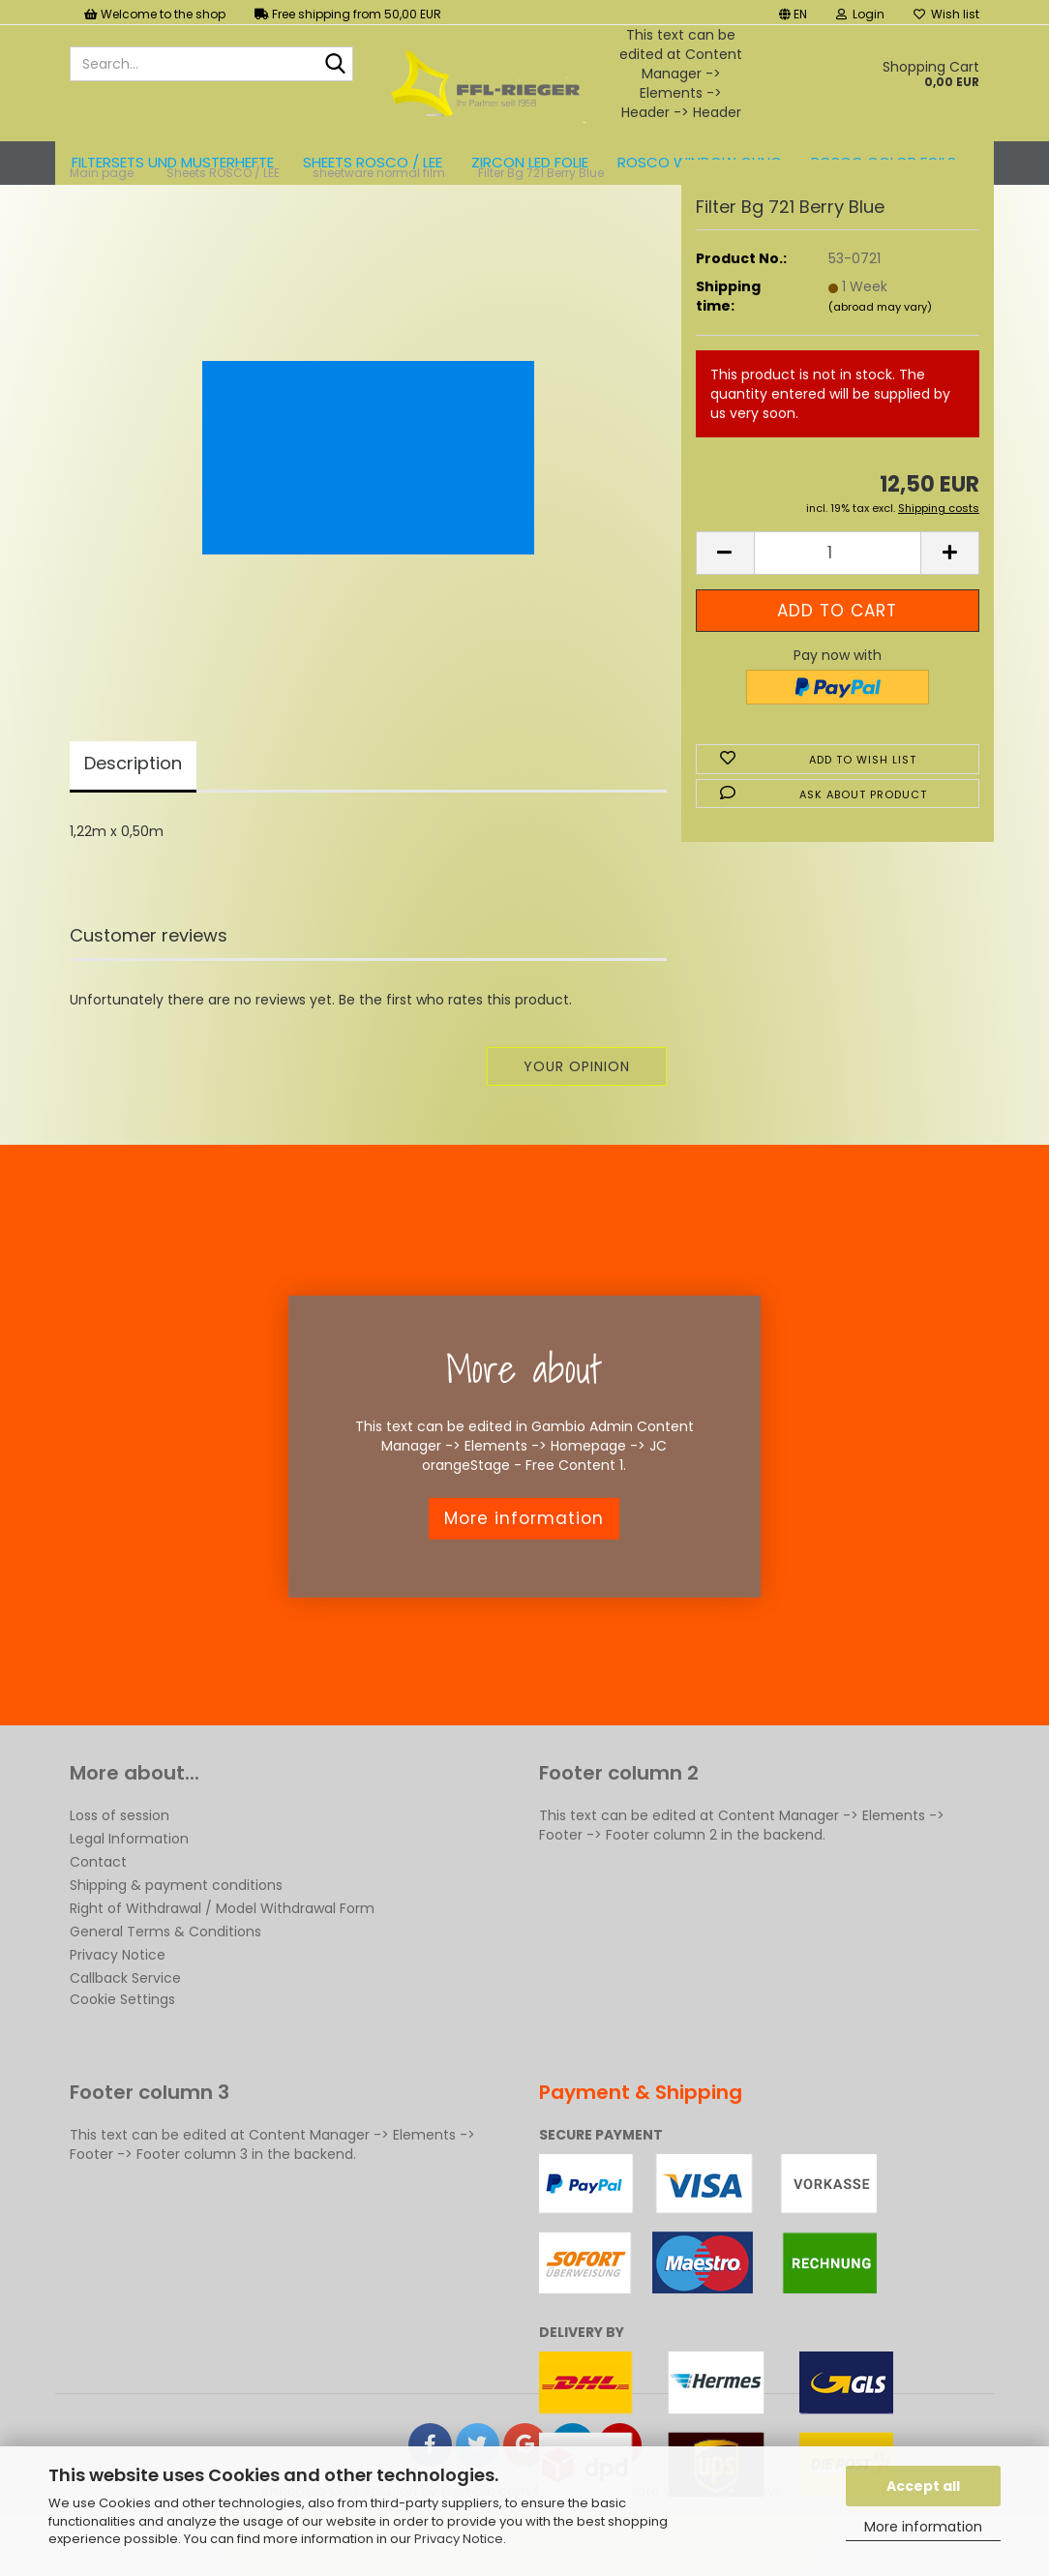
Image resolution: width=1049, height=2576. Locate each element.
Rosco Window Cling (699, 162)
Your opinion (577, 1116)
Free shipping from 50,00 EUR (348, 14)
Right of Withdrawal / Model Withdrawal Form (222, 1958)
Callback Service (125, 2028)
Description (133, 813)
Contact (98, 1912)
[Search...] (334, 64)
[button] (793, 12)
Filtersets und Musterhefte (173, 162)
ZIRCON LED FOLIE (529, 162)
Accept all (923, 2486)
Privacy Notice (458, 2539)
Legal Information (129, 1889)
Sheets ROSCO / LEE (372, 162)
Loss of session (119, 1865)
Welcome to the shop (154, 14)
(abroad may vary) (880, 357)
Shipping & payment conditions (176, 1935)
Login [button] (860, 14)
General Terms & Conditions (165, 1982)
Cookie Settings (122, 2049)
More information (923, 2526)
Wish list (946, 14)
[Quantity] (837, 603)
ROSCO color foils (883, 162)
